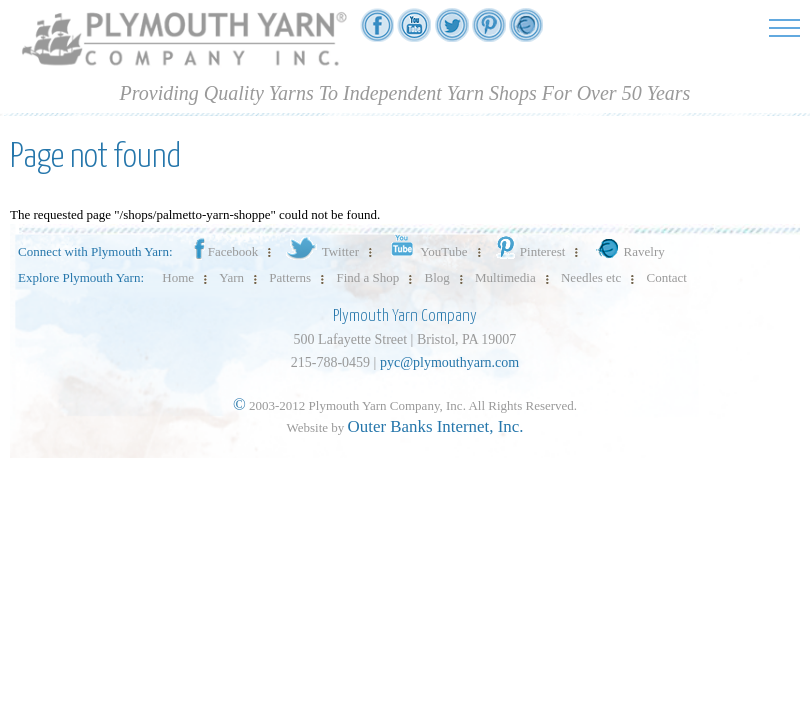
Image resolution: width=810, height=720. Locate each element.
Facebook (225, 251)
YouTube (425, 251)
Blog (437, 277)
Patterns (290, 277)
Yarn (231, 277)
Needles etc (591, 277)
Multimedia (505, 277)
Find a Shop (367, 277)
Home (178, 277)
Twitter (321, 251)
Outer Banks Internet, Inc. (436, 426)
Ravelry (628, 251)
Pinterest (529, 251)
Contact (667, 277)
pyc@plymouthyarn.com (449, 362)
